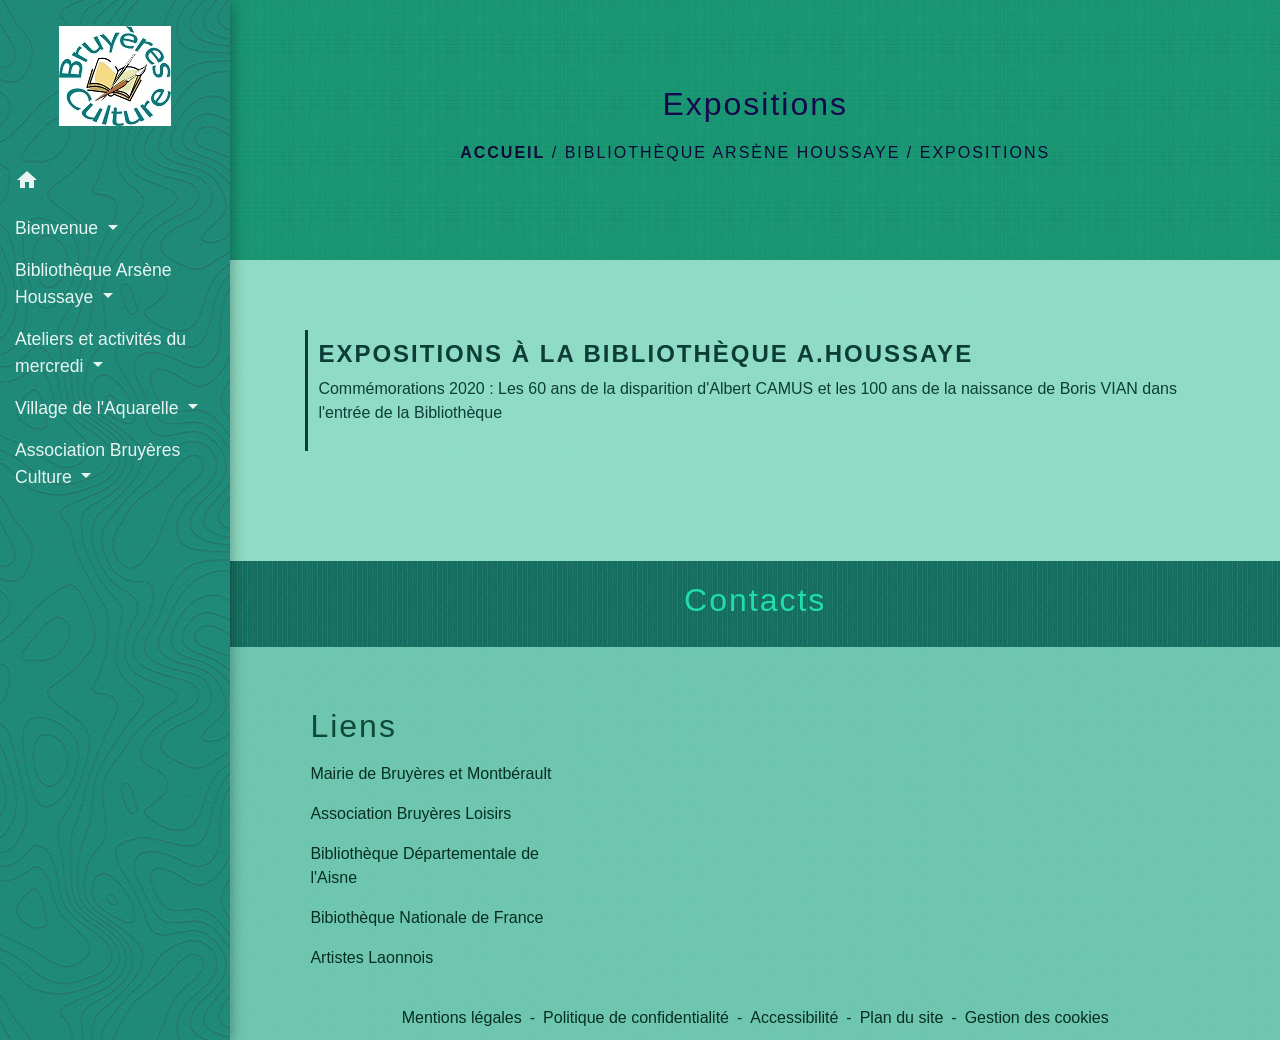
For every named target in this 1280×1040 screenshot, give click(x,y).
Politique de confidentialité (636, 1017)
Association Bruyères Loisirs (410, 813)
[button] (115, 183)
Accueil (502, 152)
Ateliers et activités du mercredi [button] (100, 352)
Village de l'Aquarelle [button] (99, 408)
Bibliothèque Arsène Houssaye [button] (93, 283)
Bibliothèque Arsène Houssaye (733, 152)
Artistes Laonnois (371, 957)
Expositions (985, 152)
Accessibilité (794, 1017)
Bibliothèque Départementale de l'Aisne (424, 865)
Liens (353, 726)
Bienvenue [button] (59, 228)
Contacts (755, 600)
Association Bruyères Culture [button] (97, 463)
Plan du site (902, 1017)
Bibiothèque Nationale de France (426, 917)
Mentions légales (462, 1017)
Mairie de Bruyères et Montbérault (430, 773)
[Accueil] (115, 80)
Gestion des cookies (1037, 1017)
